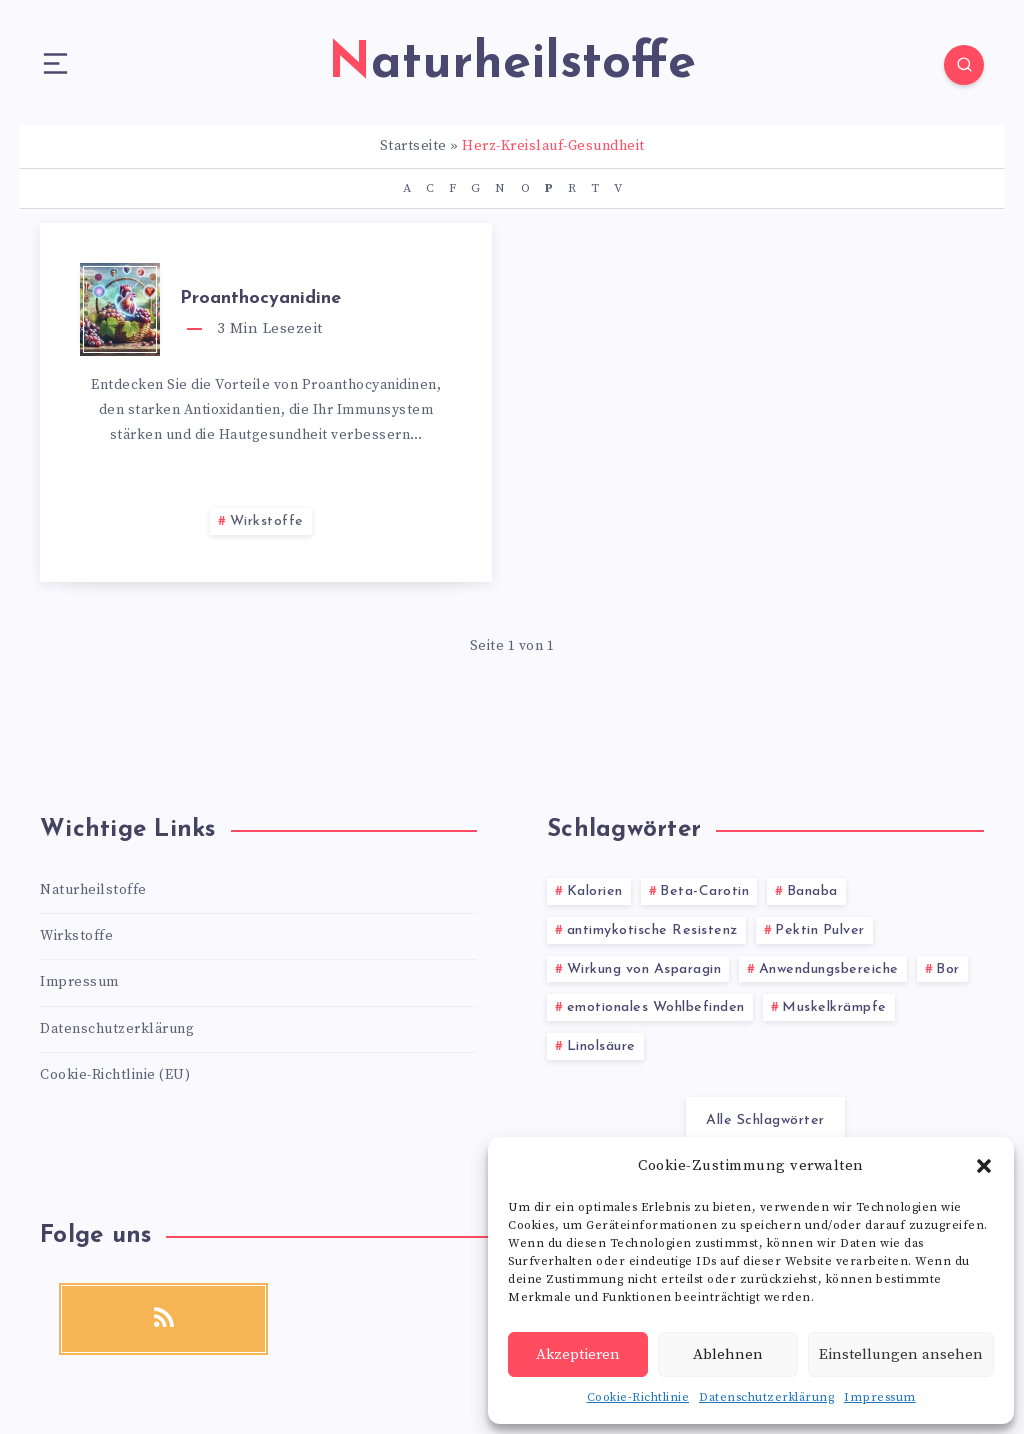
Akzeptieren (578, 1354)
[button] (984, 1166)
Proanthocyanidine (260, 298)
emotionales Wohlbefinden (656, 1007)
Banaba (812, 891)
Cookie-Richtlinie (638, 1397)
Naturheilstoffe (93, 890)
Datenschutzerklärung (766, 1397)
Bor (948, 969)
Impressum (880, 1397)
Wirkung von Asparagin (644, 969)
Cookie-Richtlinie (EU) (115, 1075)
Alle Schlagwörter (765, 1120)
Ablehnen (728, 1354)
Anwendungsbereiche (829, 969)
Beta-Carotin (704, 891)
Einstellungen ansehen (901, 1354)
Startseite (413, 146)
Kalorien (595, 891)
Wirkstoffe (267, 521)
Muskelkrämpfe (834, 1007)
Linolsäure (601, 1046)
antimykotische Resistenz (652, 930)
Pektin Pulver (820, 930)
